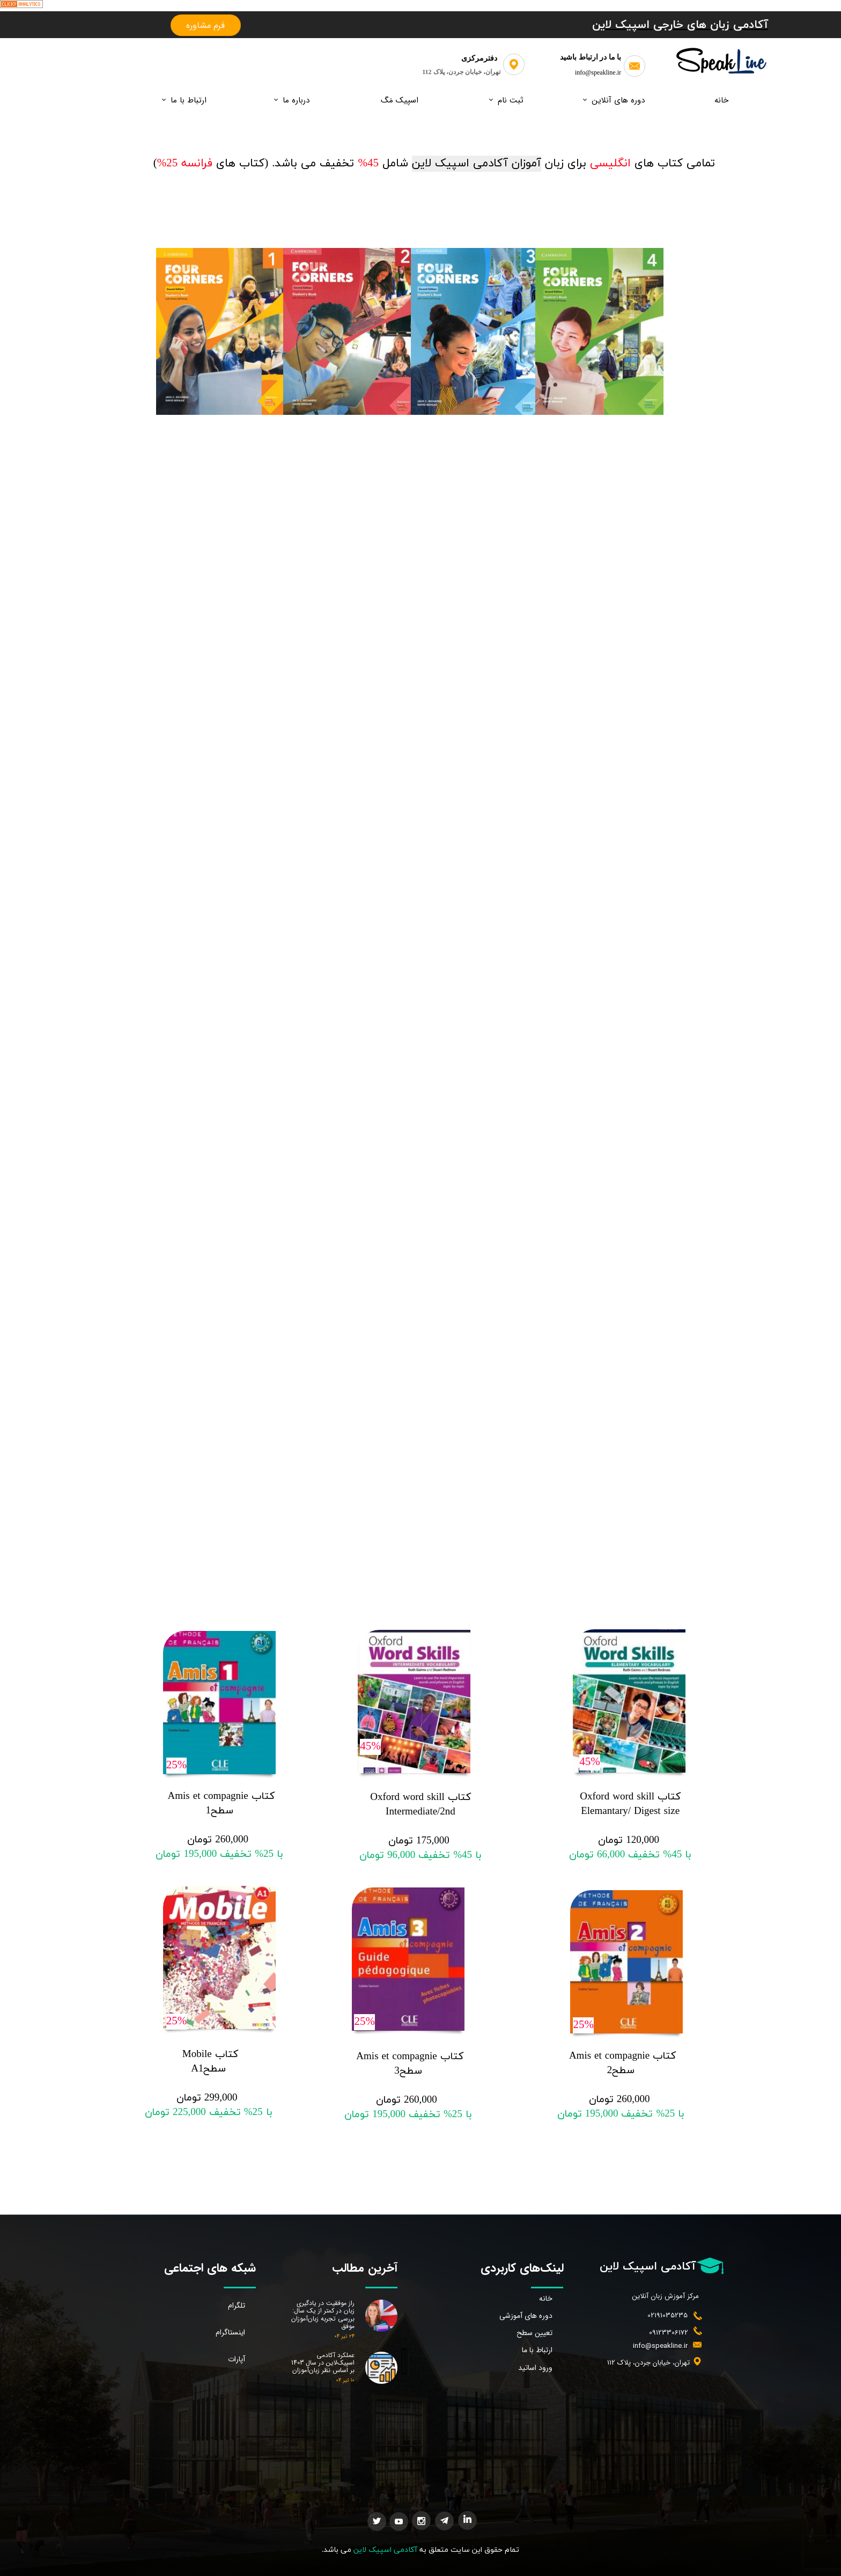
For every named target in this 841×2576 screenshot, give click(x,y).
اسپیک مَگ (399, 100)
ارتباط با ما (188, 100)
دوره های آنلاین (618, 100)
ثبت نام (510, 100)
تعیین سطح (534, 2333)
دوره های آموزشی (525, 2316)
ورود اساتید (535, 2368)
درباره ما (296, 100)
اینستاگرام (230, 2332)
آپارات (236, 2359)
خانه (721, 100)
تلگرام (236, 2305)
